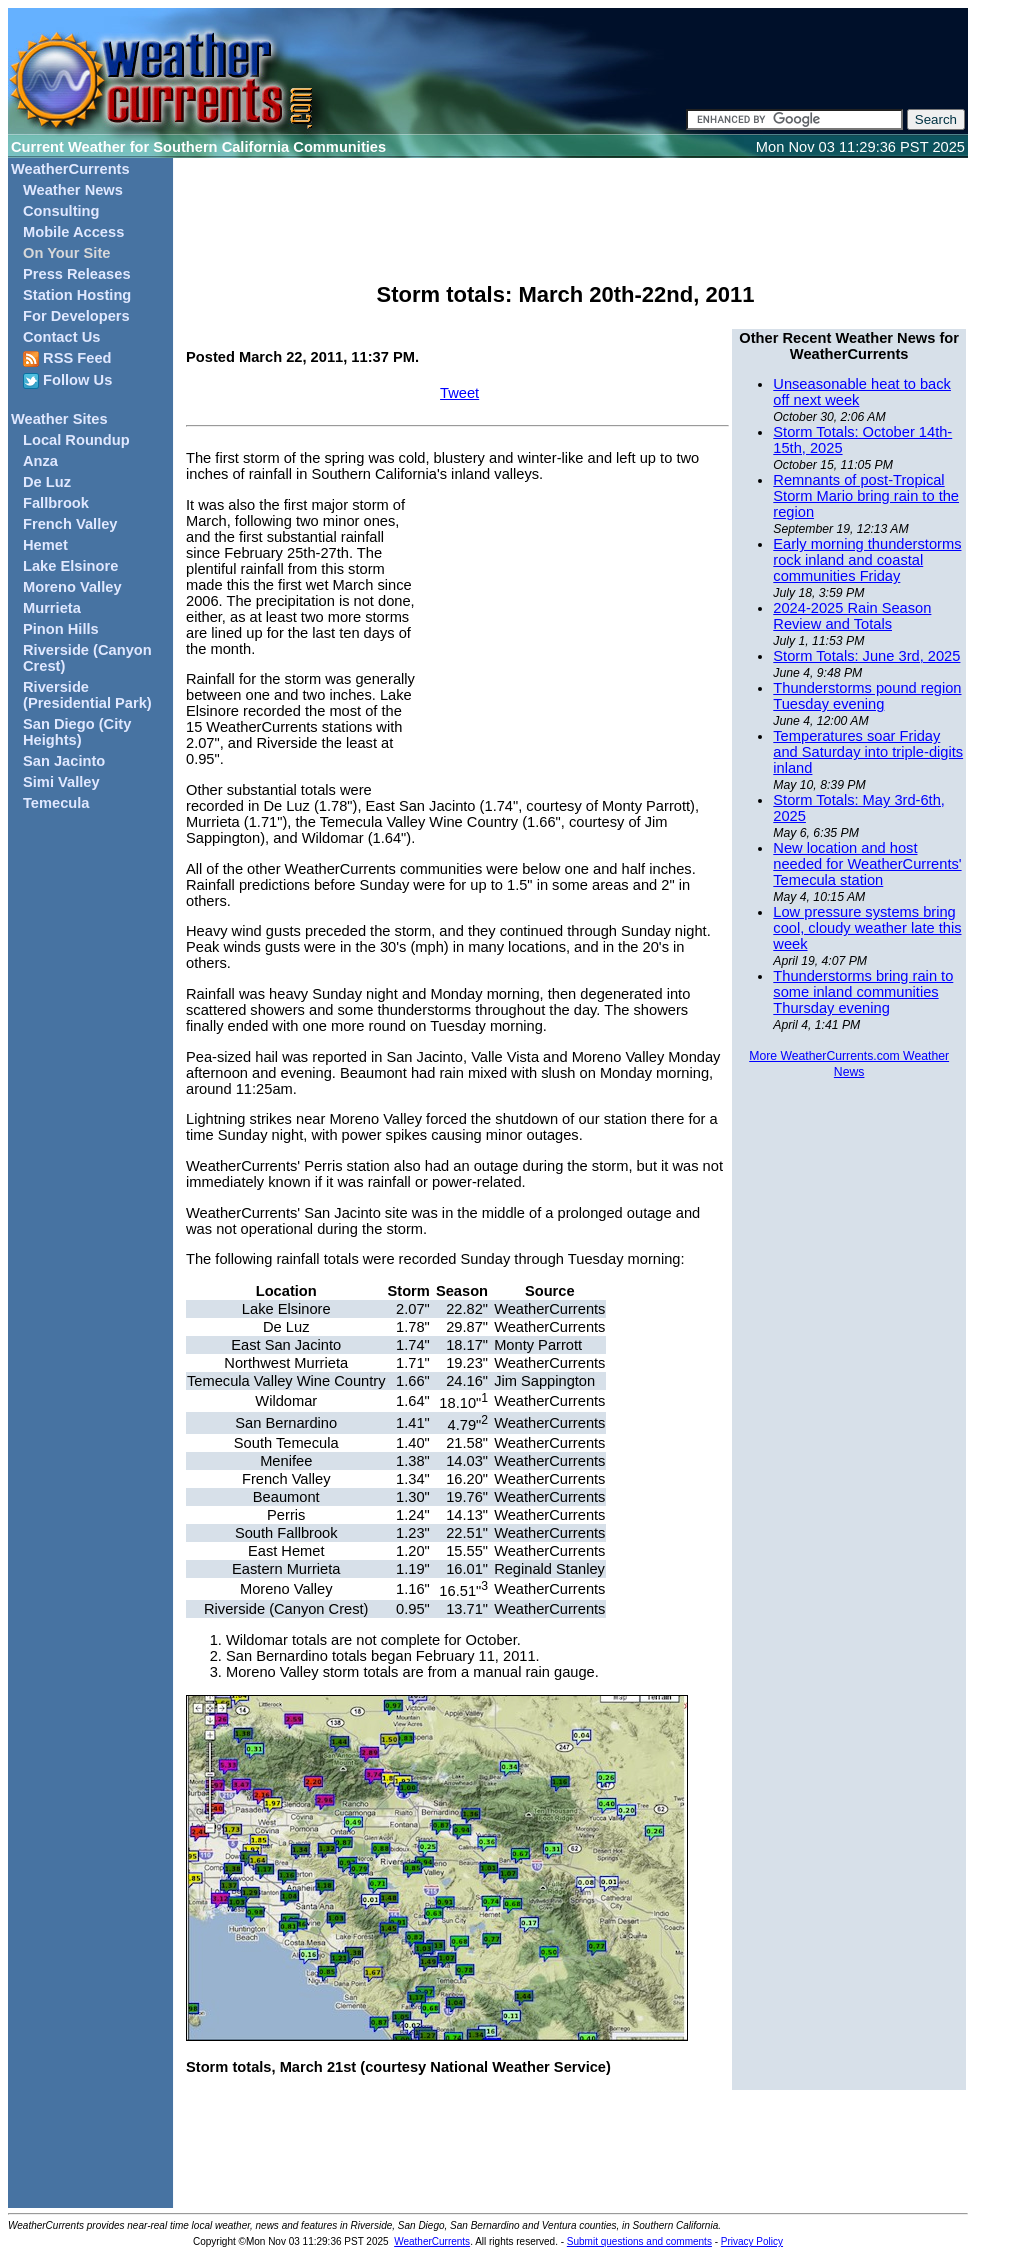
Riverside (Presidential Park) (87, 695)
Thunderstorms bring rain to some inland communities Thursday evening (863, 992)
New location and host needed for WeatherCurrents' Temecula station (867, 864)
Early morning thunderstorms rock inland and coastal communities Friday (867, 560)
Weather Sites (59, 419)
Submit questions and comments (639, 2241)
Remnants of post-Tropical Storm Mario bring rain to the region (866, 496)
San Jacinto (64, 761)
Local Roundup (76, 440)
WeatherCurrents (70, 169)
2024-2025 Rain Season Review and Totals (852, 616)
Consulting (61, 211)
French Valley (70, 524)
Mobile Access (73, 232)
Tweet (459, 393)
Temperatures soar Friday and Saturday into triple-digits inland (868, 752)
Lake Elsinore (70, 566)
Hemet (45, 545)
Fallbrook (56, 503)
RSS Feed (67, 358)
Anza (40, 461)
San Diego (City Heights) (77, 732)
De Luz (47, 482)
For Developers (76, 316)
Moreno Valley (72, 587)
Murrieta (52, 608)
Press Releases (77, 274)
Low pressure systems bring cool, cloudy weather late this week (867, 928)
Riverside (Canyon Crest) (87, 658)
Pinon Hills (61, 629)
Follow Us (67, 380)
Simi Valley (61, 782)
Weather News (73, 190)
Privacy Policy (752, 2241)
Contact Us (61, 337)
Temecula (56, 803)
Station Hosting (77, 295)
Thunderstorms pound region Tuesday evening (867, 696)
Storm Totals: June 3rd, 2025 (866, 656)
